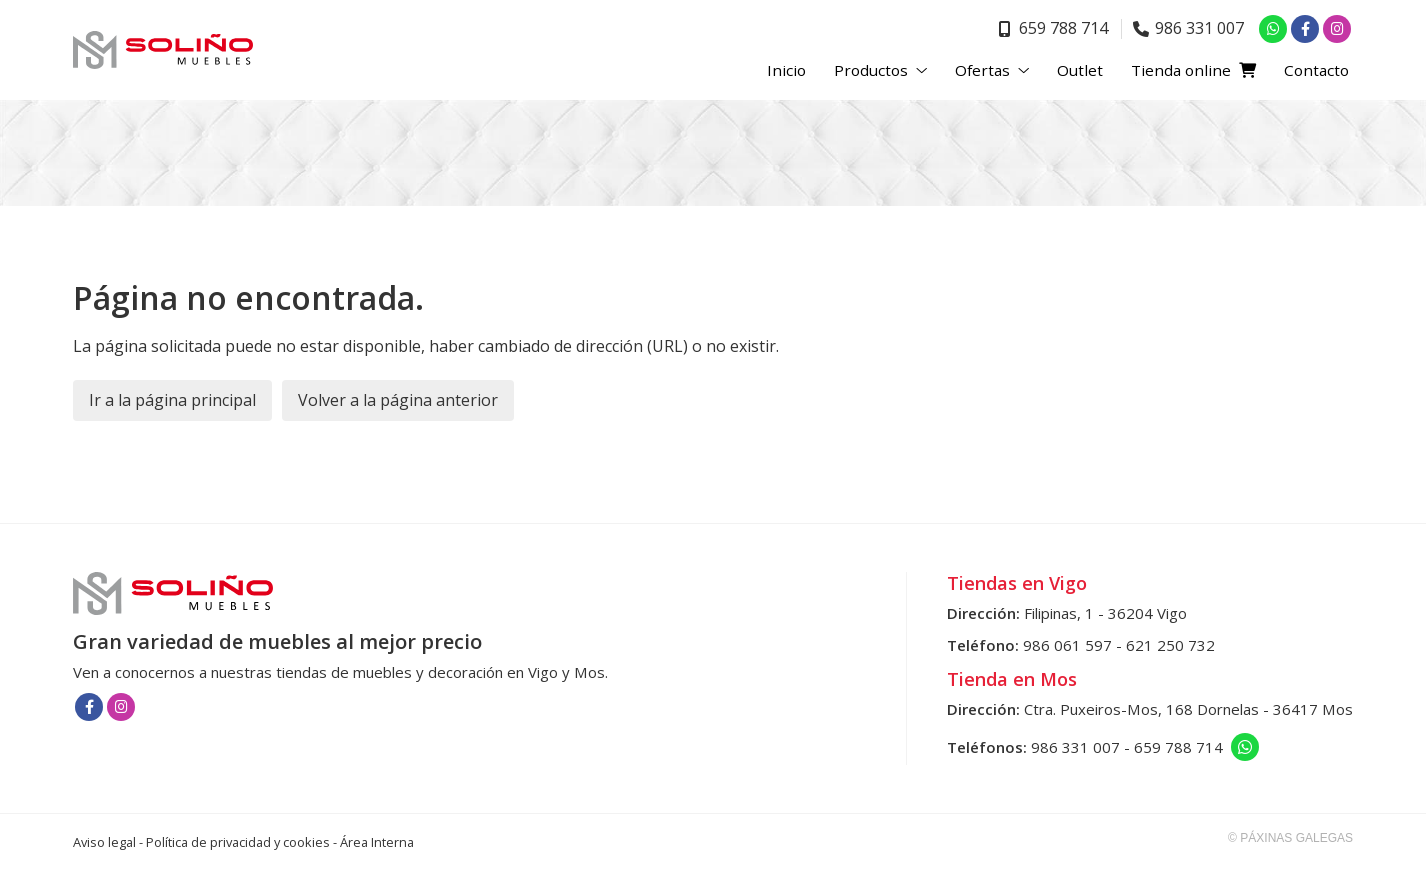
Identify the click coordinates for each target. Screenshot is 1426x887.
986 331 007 (1075, 747)
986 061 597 (1067, 645)
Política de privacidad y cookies (238, 842)
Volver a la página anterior (398, 400)
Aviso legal (104, 842)
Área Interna (377, 842)
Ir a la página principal (172, 400)
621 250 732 (1170, 645)
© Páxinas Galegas (1290, 838)
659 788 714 (1178, 747)
